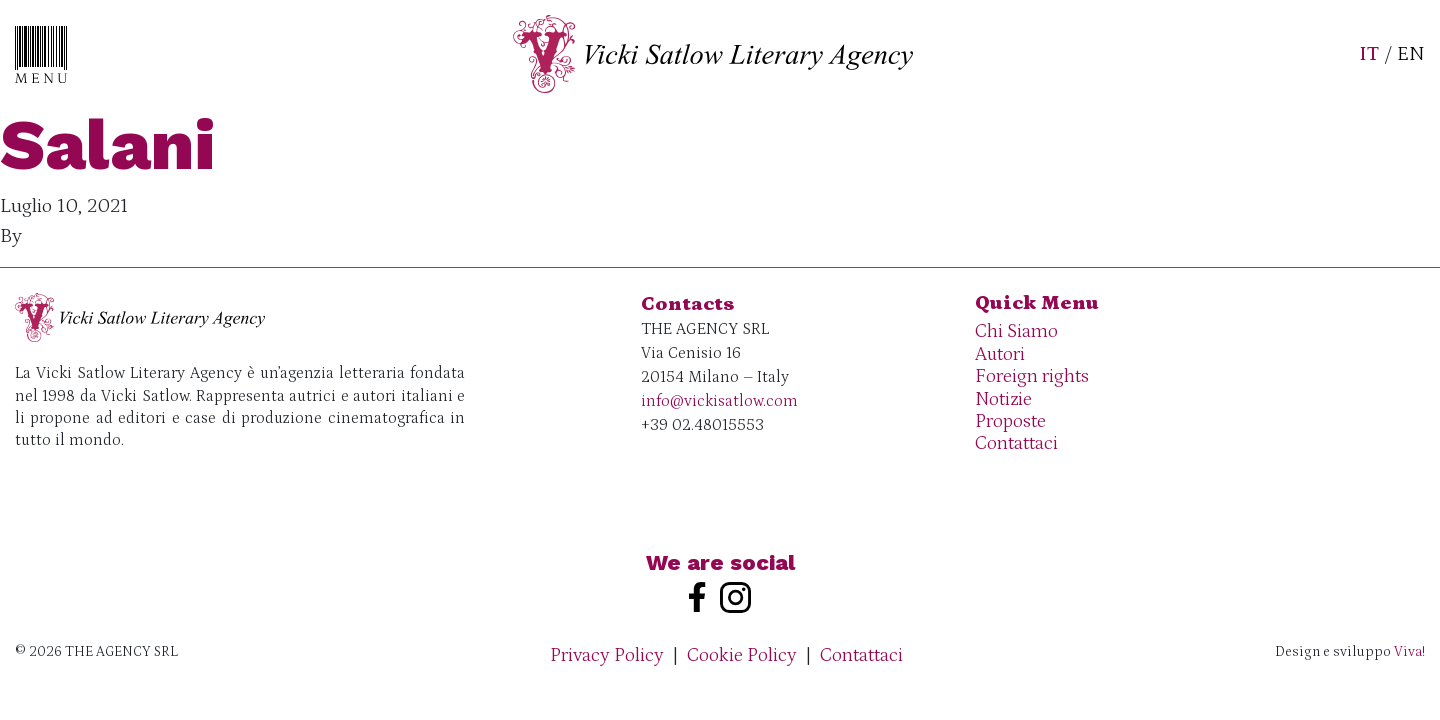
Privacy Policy (607, 655)
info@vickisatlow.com (719, 401)
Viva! (1409, 652)
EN (1411, 54)
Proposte (1010, 421)
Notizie (1003, 399)
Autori (1000, 354)
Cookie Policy (742, 655)
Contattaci (1016, 443)
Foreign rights (1032, 376)
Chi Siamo (1016, 331)
